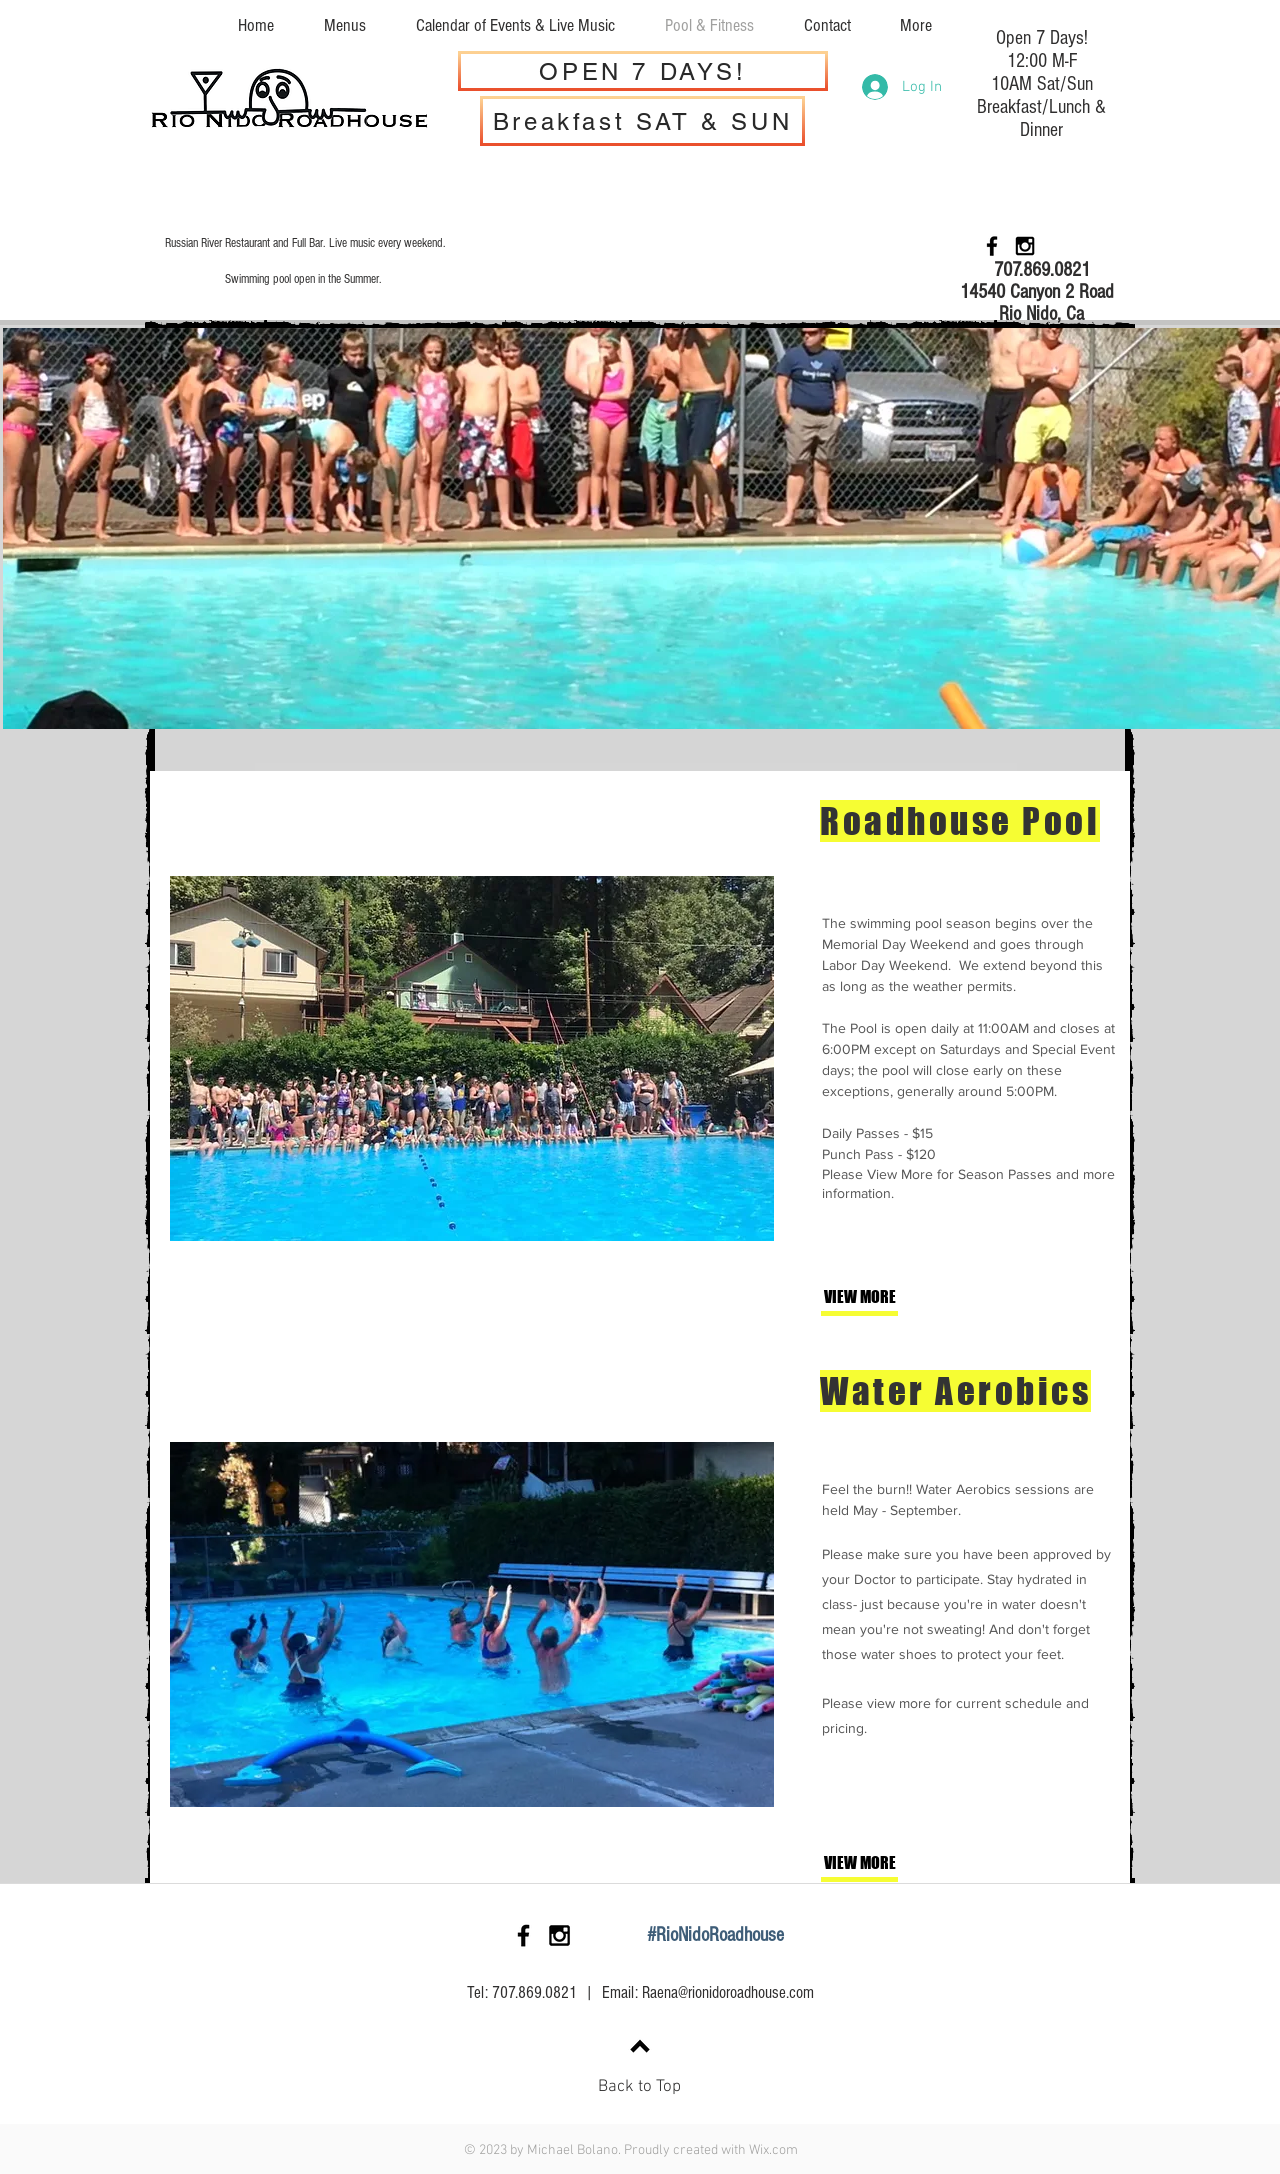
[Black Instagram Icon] (1025, 246)
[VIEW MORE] (890, 1297)
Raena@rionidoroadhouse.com (728, 1992)
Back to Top (639, 2087)
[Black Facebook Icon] (992, 246)
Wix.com (773, 2150)
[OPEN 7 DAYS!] (643, 71)
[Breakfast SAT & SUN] (642, 121)
